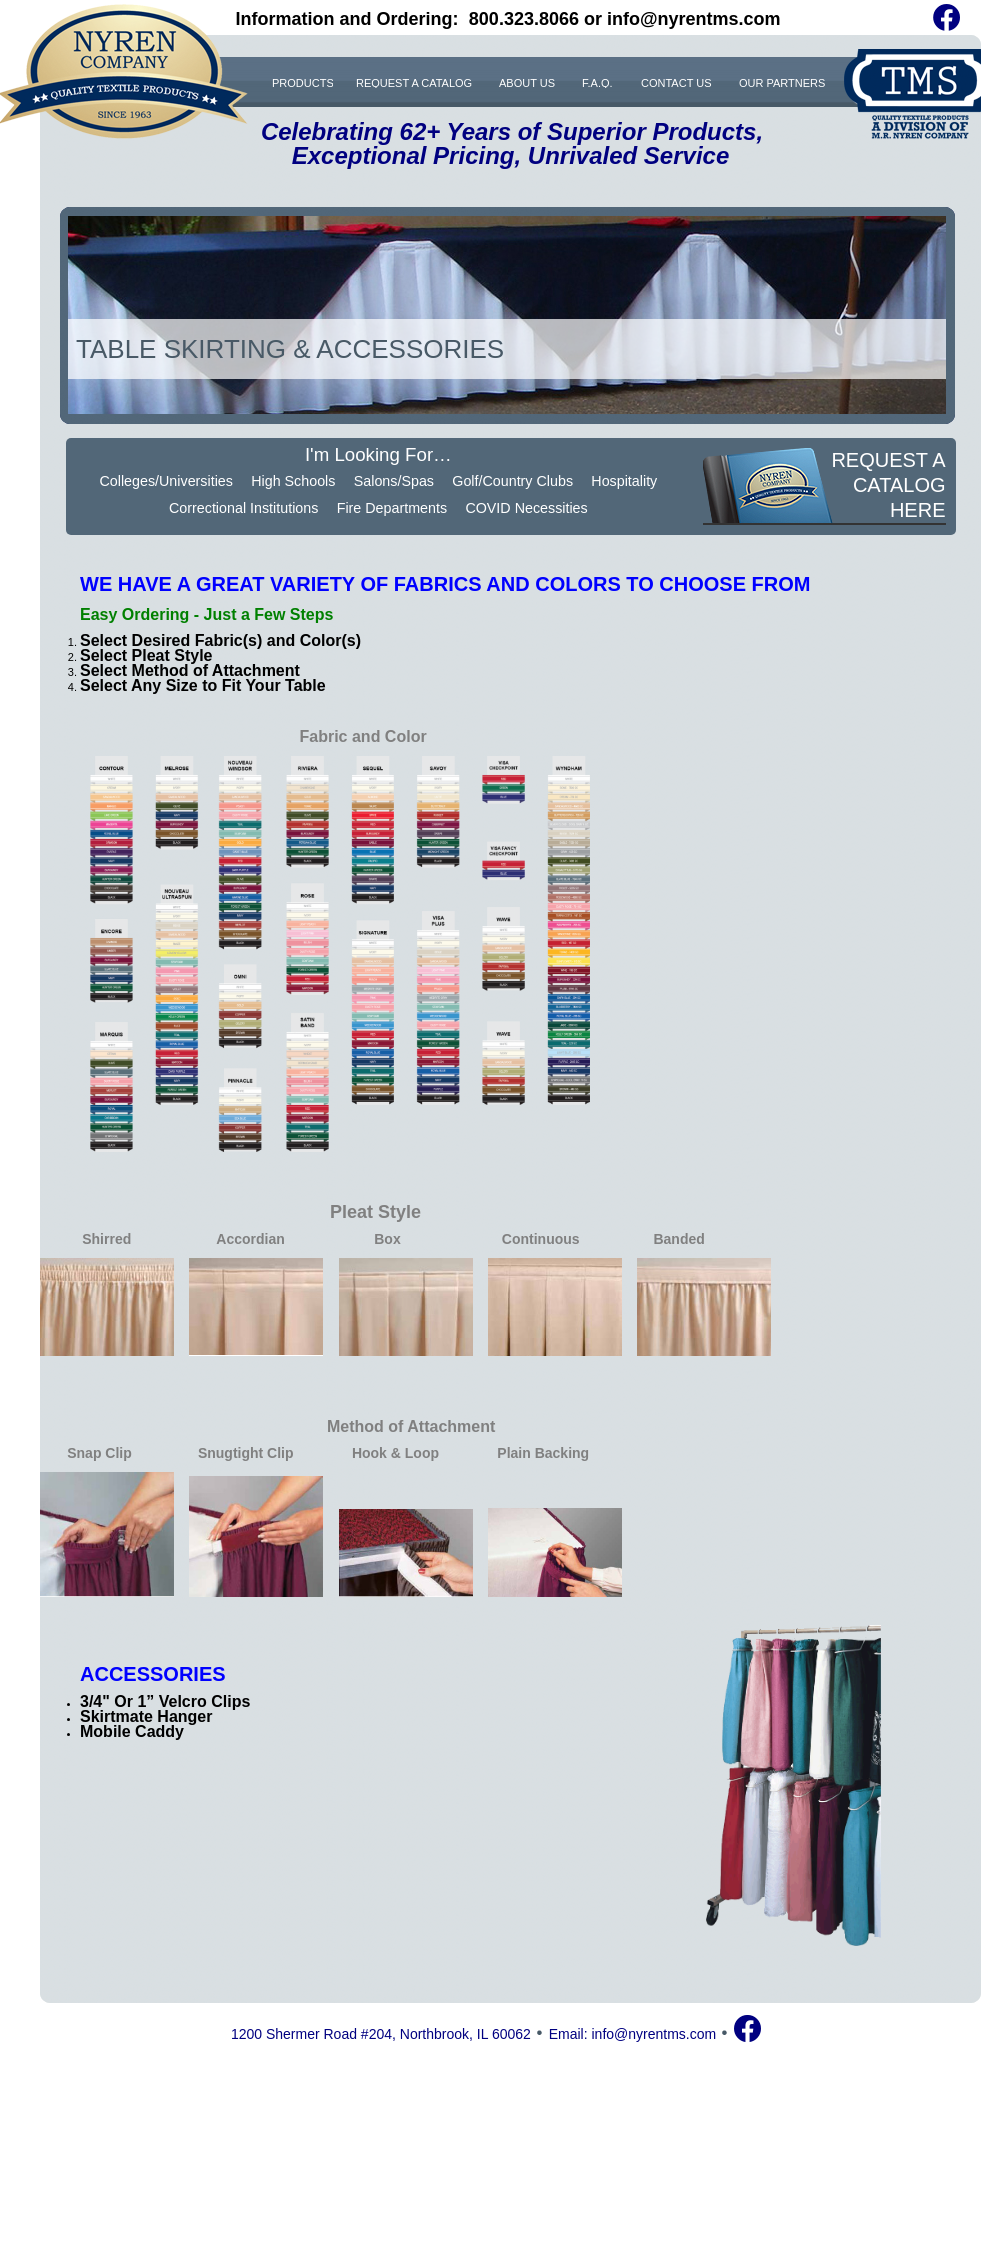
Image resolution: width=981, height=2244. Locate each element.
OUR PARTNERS (782, 82)
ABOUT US (527, 82)
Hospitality (624, 481)
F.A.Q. (597, 82)
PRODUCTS (302, 82)
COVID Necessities (526, 508)
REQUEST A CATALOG (414, 82)
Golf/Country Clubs (512, 481)
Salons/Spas (394, 481)
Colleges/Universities (166, 481)
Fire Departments (392, 508)
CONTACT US (676, 82)
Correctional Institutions (243, 508)
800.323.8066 (524, 19)
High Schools (293, 481)
